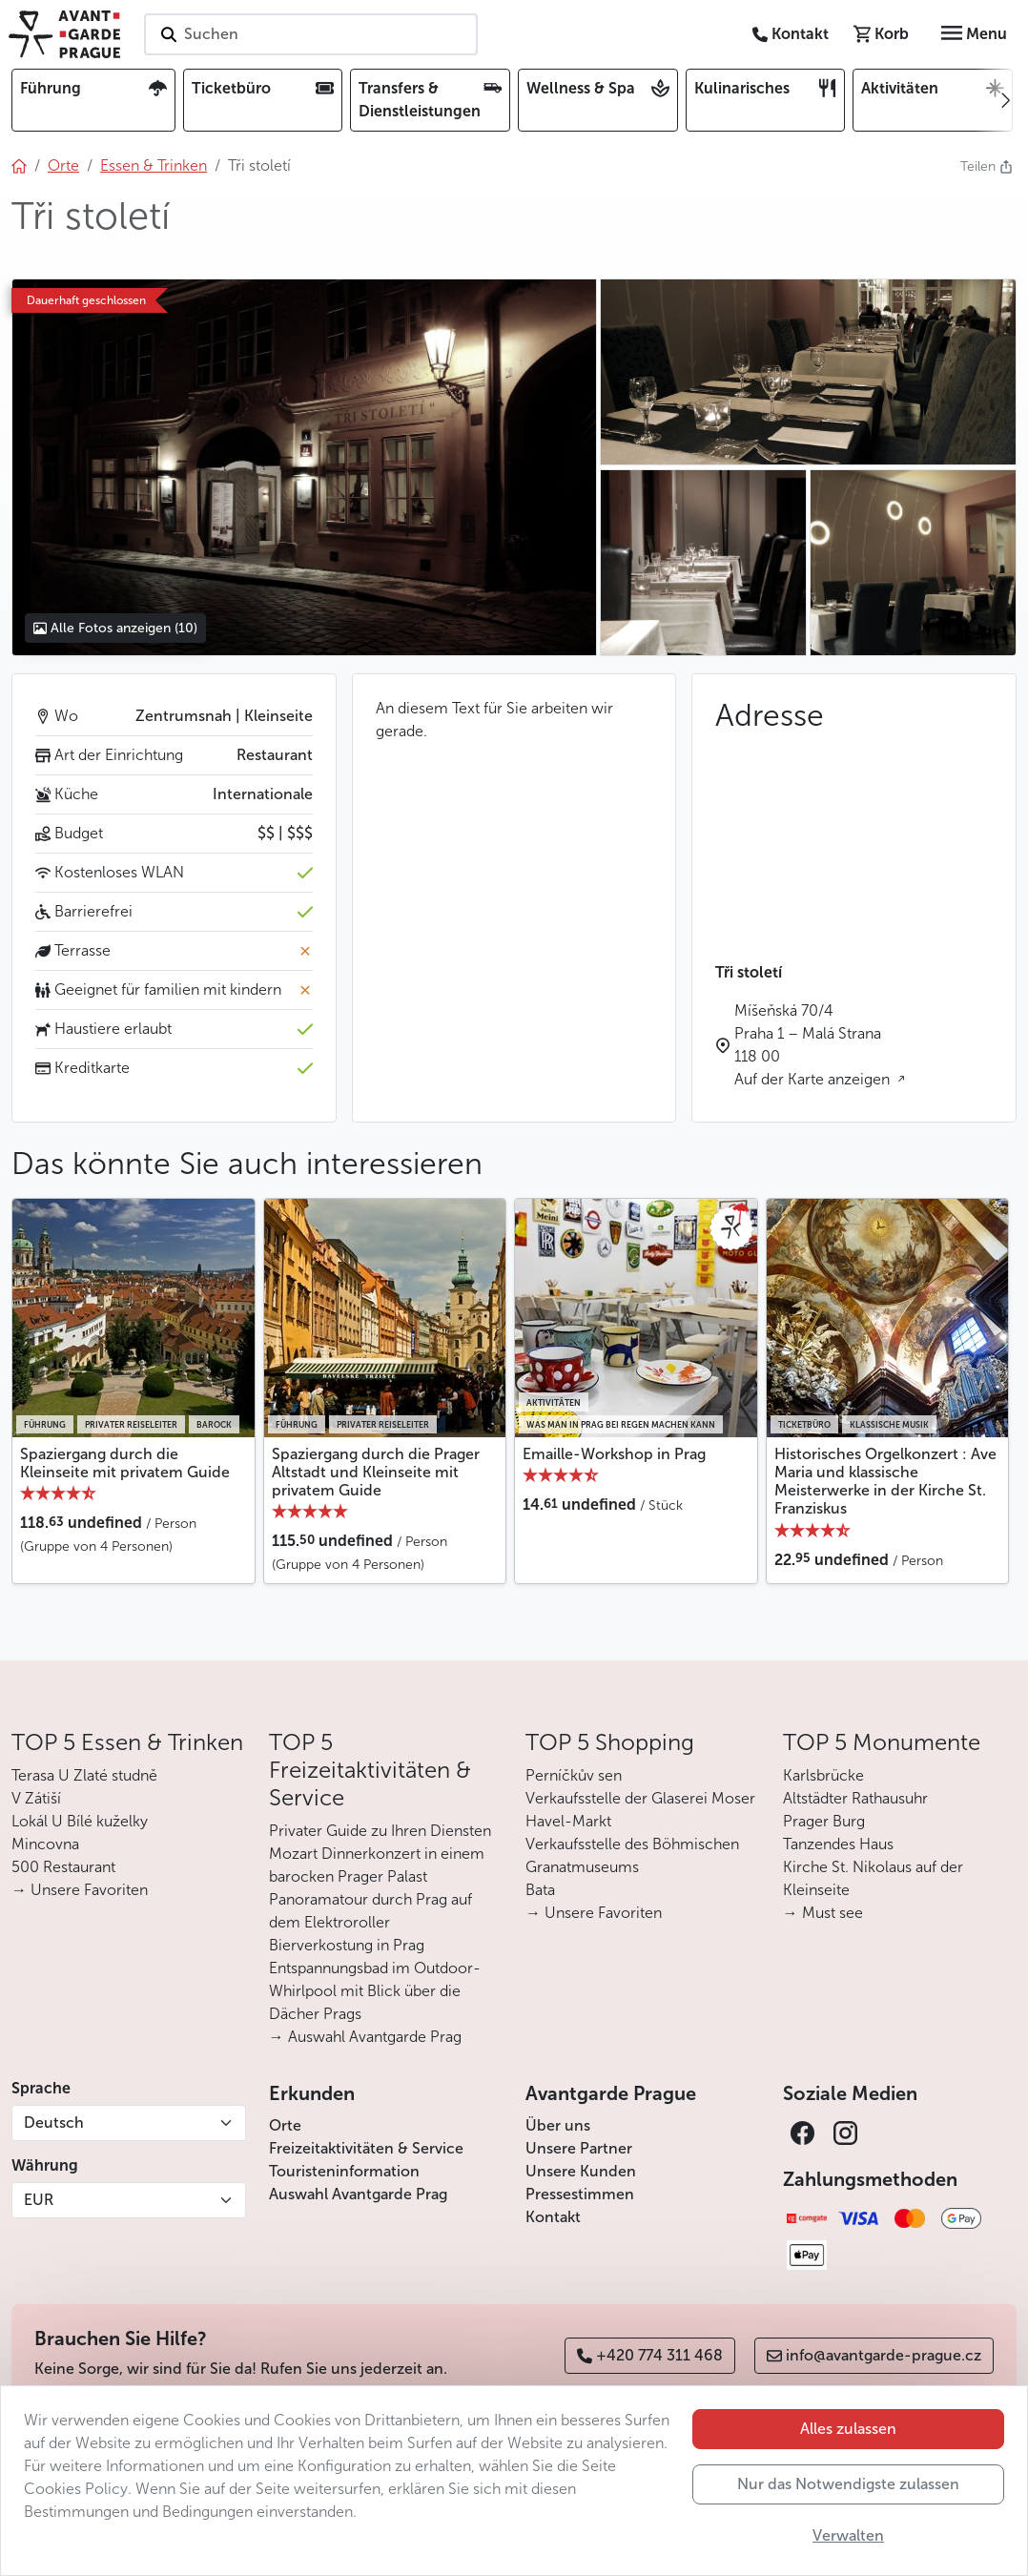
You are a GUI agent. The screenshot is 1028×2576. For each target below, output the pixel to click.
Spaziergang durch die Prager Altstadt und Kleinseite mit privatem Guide (376, 1472)
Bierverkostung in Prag (346, 1945)
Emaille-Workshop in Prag (614, 1454)
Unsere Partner (578, 2148)
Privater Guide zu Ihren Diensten (380, 1831)
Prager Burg (824, 1821)
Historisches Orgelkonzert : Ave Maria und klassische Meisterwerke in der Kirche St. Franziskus (885, 1481)
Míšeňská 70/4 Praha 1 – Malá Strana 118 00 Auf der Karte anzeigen (814, 1044)
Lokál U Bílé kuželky (79, 1821)
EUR (38, 2200)
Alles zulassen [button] (848, 2429)
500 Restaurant (63, 1867)
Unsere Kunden (580, 2171)
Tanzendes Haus (838, 1844)
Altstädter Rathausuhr (855, 1798)
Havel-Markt (568, 1821)
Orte (285, 2125)
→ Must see (823, 1913)
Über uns (557, 2125)
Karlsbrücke (823, 1775)
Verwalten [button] (848, 2535)
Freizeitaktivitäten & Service (366, 2148)
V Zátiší (36, 1798)
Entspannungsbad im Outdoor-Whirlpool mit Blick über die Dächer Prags (375, 1991)
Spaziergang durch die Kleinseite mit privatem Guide (125, 1463)
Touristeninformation (344, 2171)
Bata (540, 1890)
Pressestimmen (579, 2194)
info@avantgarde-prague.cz (874, 2355)
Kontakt (553, 2217)
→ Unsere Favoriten (79, 1890)
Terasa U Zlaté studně (84, 1775)
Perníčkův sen (573, 1775)
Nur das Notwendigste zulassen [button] (848, 2484)
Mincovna (45, 1844)
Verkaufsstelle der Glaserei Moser (640, 1798)
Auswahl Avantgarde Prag (358, 2194)
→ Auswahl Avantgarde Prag (365, 2037)
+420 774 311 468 (650, 2355)
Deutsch (54, 2122)
